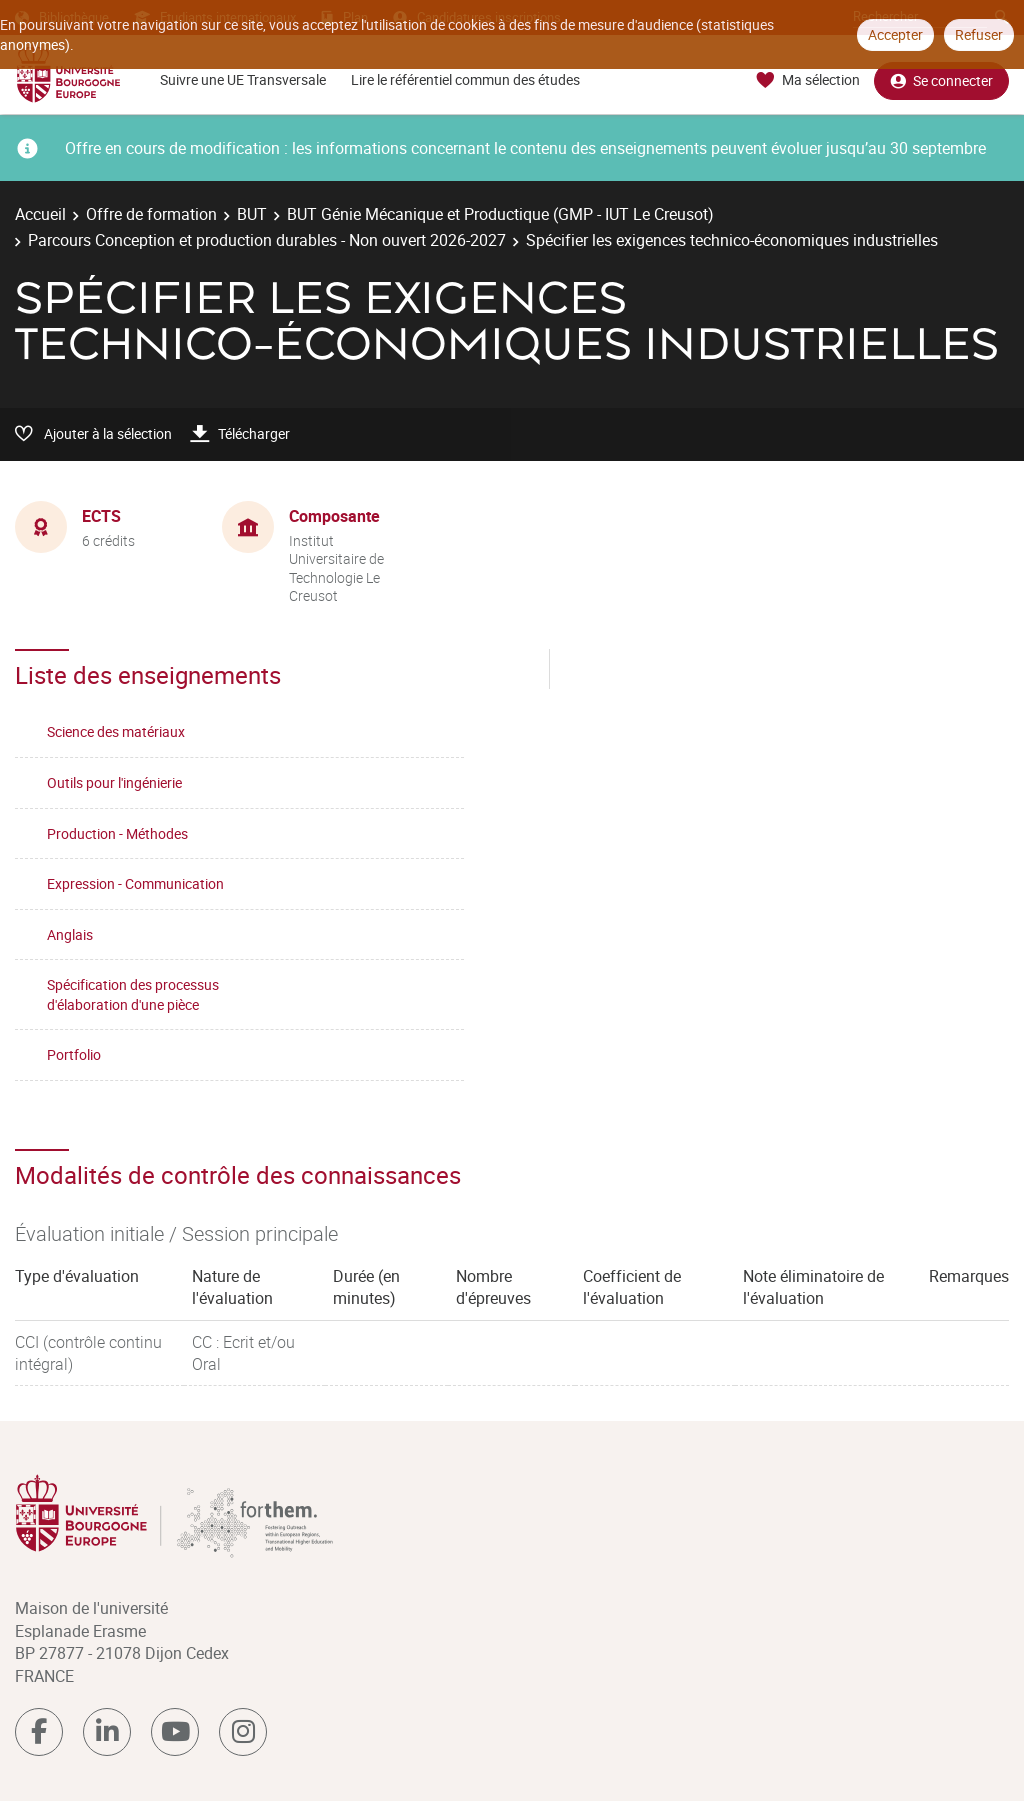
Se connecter (941, 80)
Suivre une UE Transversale (243, 79)
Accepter (895, 34)
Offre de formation (151, 214)
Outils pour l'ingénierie (114, 782)
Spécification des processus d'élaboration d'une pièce (133, 994)
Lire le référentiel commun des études (465, 79)
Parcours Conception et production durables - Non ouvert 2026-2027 (267, 240)
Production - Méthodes (117, 833)
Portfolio (74, 1054)
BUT (252, 214)
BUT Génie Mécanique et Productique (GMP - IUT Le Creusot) (500, 214)
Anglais (70, 934)
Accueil (40, 214)
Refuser (979, 34)
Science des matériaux (116, 731)
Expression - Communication (135, 883)
